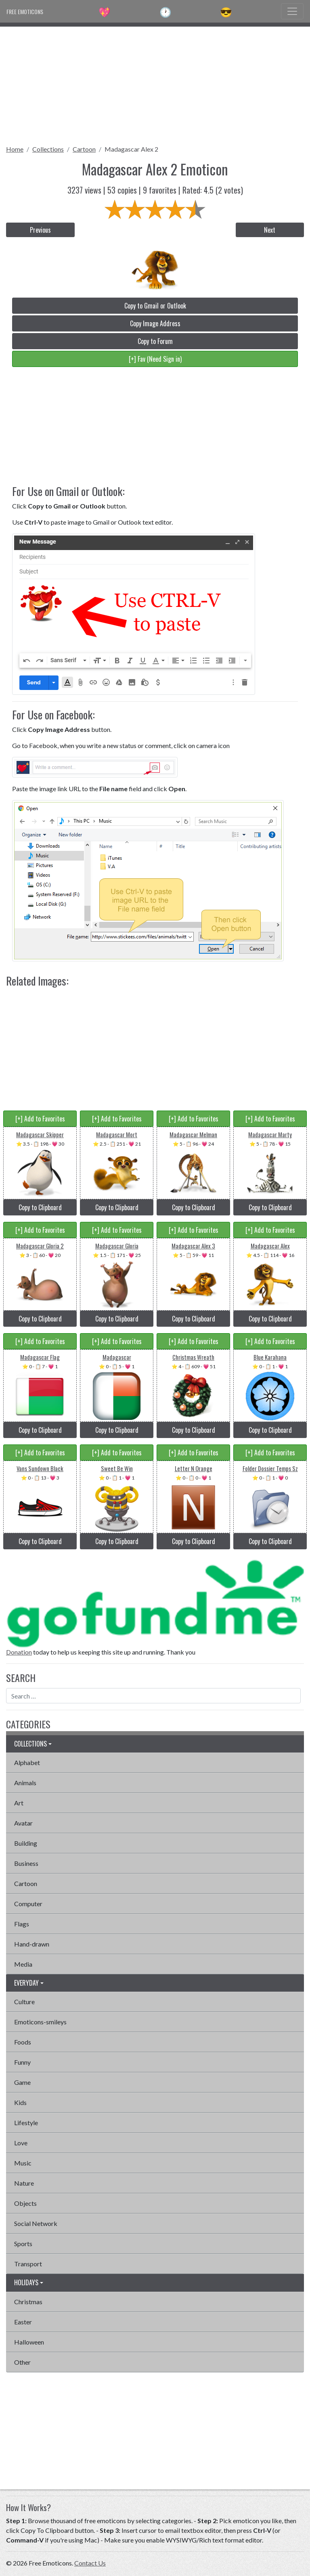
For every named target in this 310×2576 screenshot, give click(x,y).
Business (26, 1863)
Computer (28, 1903)
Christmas (28, 2301)
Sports (23, 2243)
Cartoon (84, 149)
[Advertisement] (155, 83)
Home (14, 149)
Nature (24, 2183)
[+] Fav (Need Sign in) (155, 359)
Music (22, 2163)
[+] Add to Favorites (40, 1118)
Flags (21, 1924)
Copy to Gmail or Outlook (155, 306)
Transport (28, 2264)
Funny (22, 2062)
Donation (19, 1652)
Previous (40, 230)
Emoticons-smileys (40, 2022)
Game (22, 2082)
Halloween (29, 2342)
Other (22, 2362)
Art (18, 1803)
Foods (22, 2042)
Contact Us (90, 2563)
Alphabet (27, 1762)
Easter (23, 2322)
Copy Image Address (155, 323)
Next (269, 230)
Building (25, 1843)
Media (23, 1964)
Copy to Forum (155, 341)
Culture (24, 2001)
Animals (25, 1782)
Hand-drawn (31, 1944)
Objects (25, 2203)
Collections (48, 149)
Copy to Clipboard (40, 1207)
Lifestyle (26, 2122)
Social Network (35, 2223)
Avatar (23, 1823)
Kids (20, 2102)
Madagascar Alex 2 (131, 149)
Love (20, 2143)
